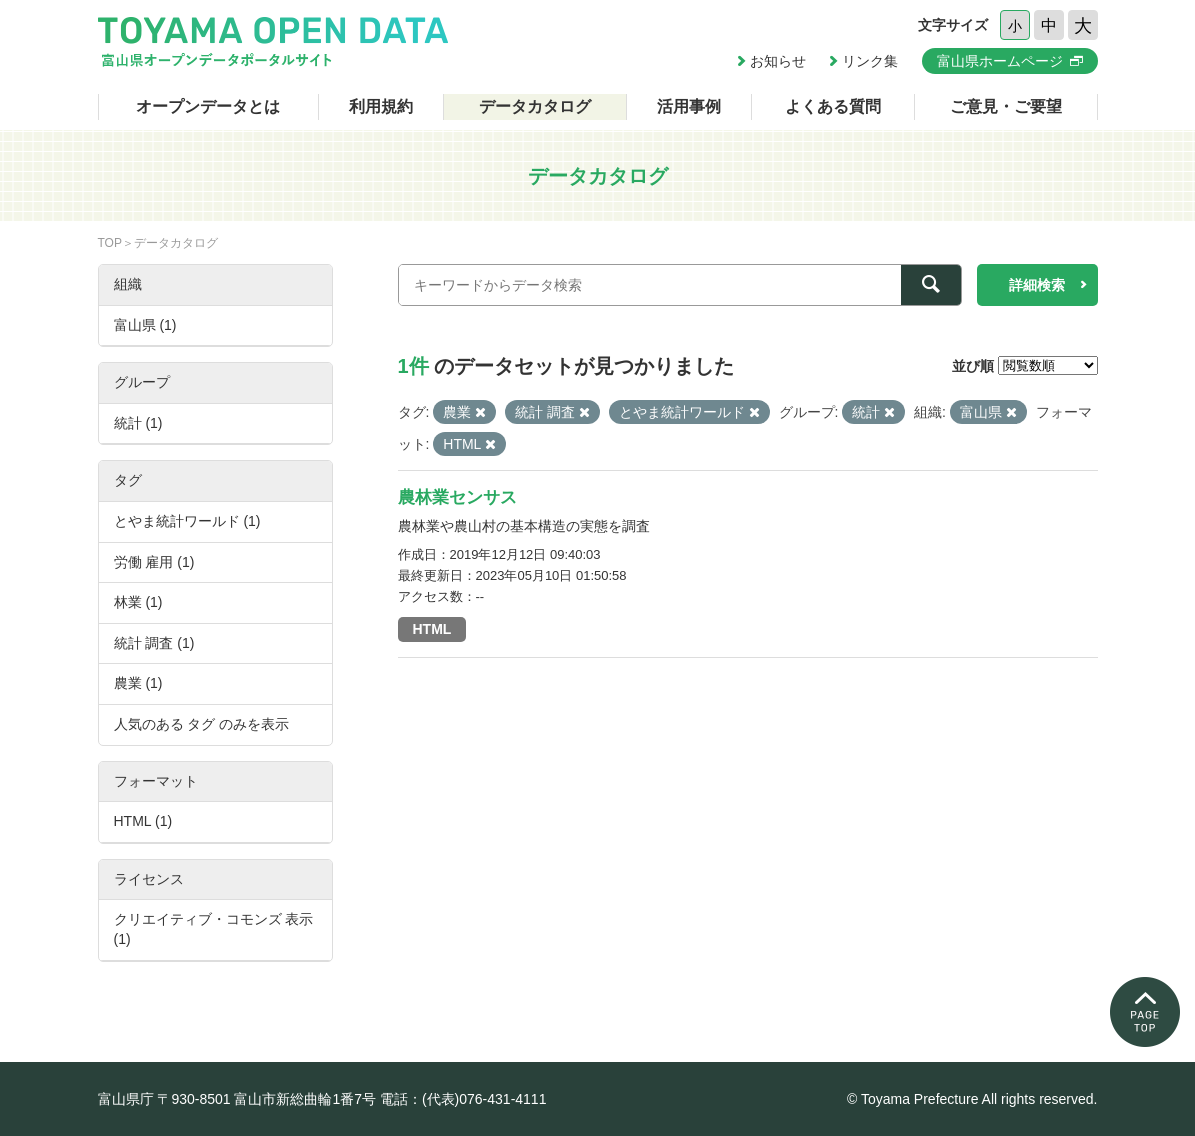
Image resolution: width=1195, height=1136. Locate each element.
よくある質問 (833, 106)
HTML (432, 629)
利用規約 (381, 106)
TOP (110, 243)
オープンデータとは (208, 106)
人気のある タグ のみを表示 (202, 724)
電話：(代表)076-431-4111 (463, 1099)
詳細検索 (1037, 285)
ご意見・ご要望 (1006, 106)
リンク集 (870, 61)
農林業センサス (457, 497)
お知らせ (778, 61)
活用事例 (689, 106)
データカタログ (535, 106)
